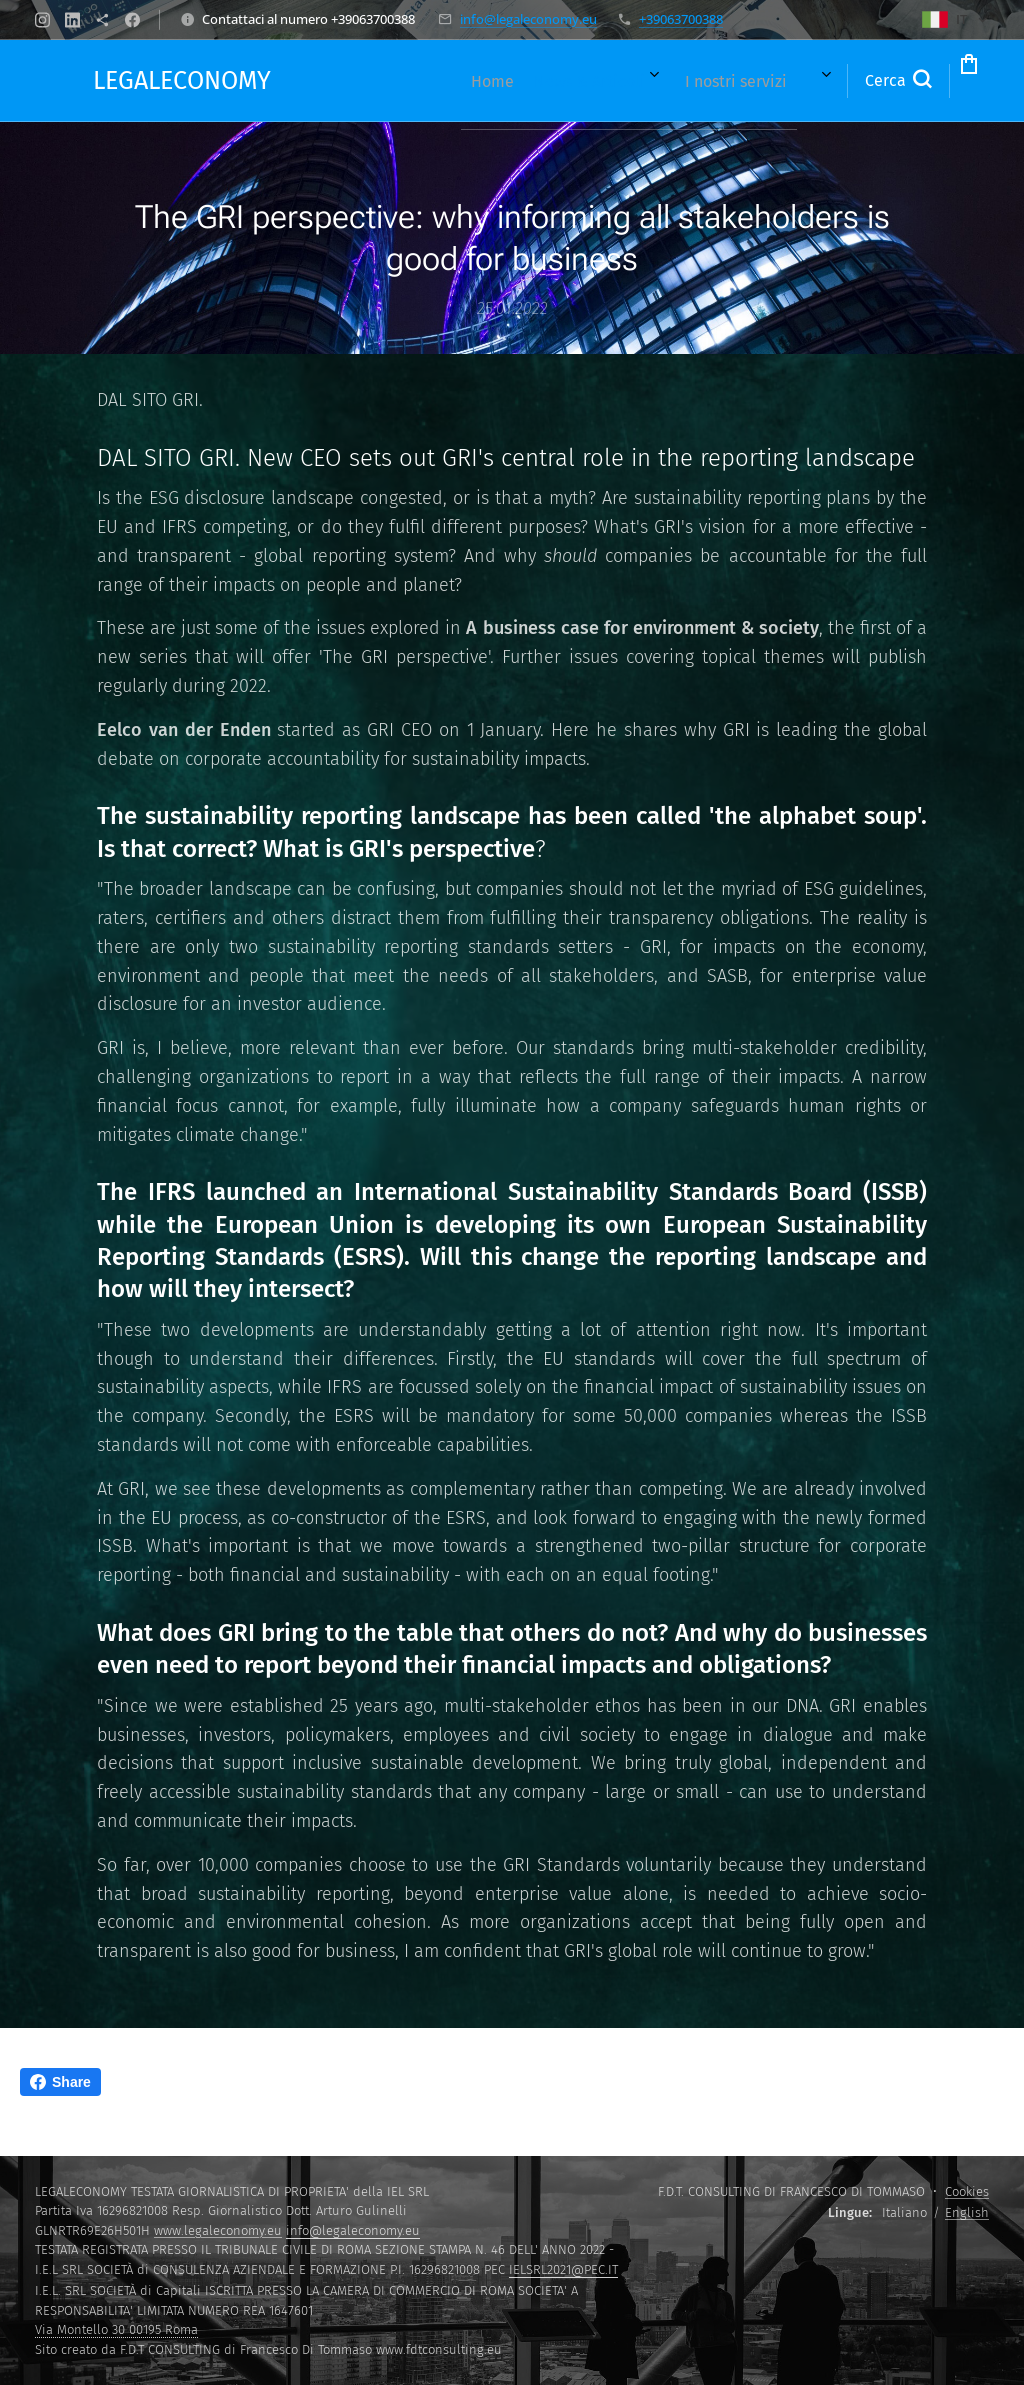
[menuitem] (382, 81)
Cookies (967, 2191)
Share (60, 2082)
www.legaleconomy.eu (218, 2230)
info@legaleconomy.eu (528, 19)
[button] (817, 81)
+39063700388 (681, 19)
